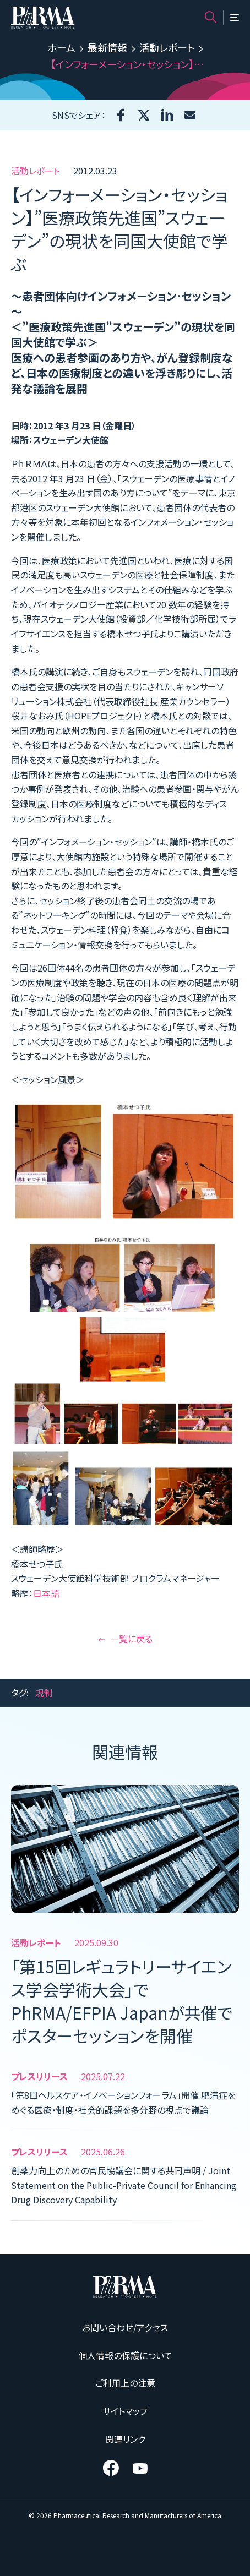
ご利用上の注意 (125, 2382)
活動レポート (167, 47)
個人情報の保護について (125, 2355)
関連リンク (125, 2439)
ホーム (61, 47)
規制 (44, 1692)
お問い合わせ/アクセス (125, 2327)
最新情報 (107, 47)
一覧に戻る (125, 1638)
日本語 (46, 1593)
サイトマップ (125, 2410)
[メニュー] (234, 17)
